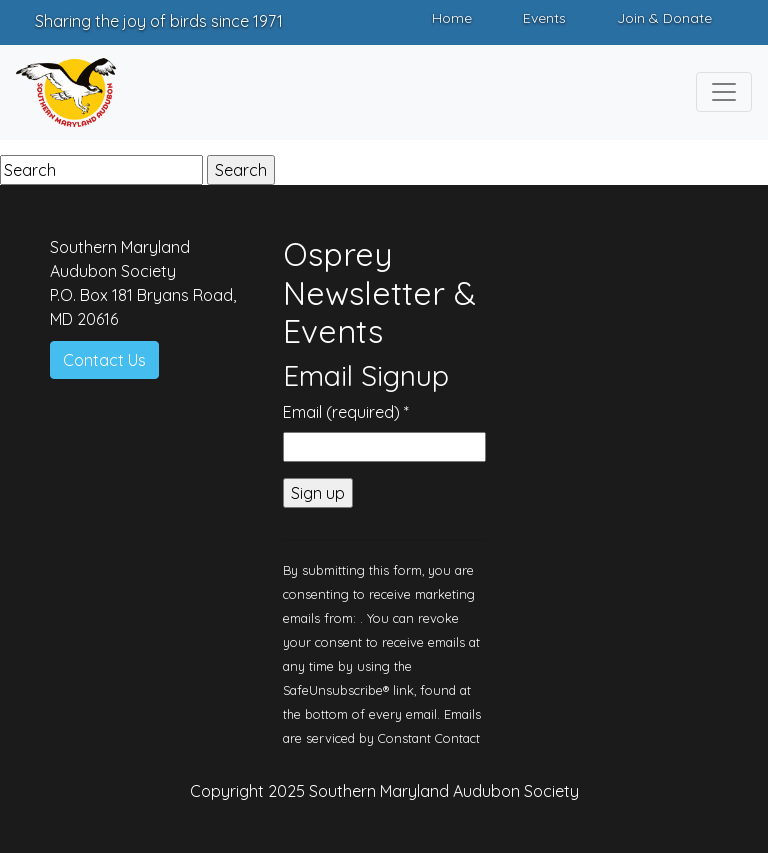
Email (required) (346, 412)
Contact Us (104, 360)
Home (452, 18)
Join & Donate (664, 18)
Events (544, 18)
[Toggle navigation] (724, 92)
